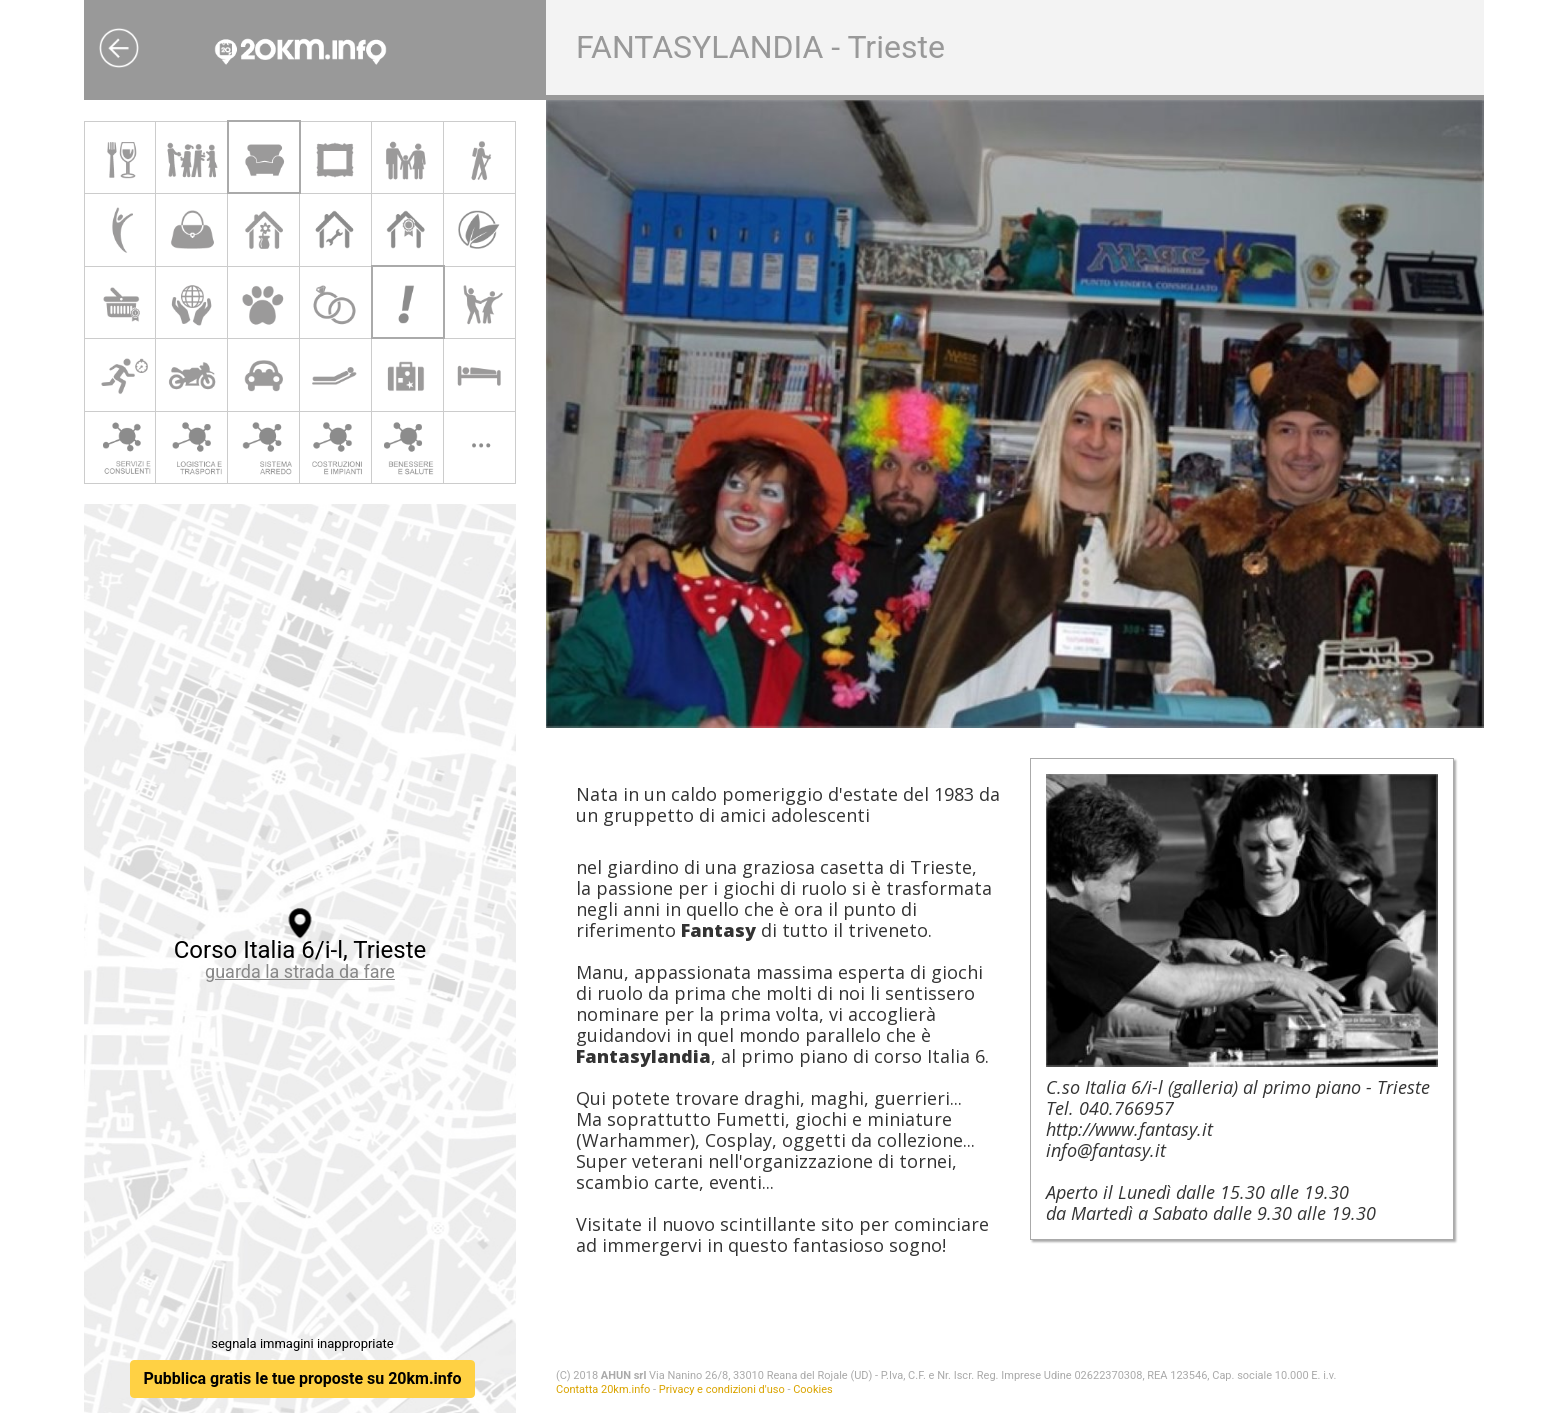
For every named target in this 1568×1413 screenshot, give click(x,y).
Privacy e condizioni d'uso (722, 1389)
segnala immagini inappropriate (302, 1343)
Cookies (812, 1389)
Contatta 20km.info (603, 1389)
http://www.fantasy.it (1129, 1129)
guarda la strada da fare (300, 971)
